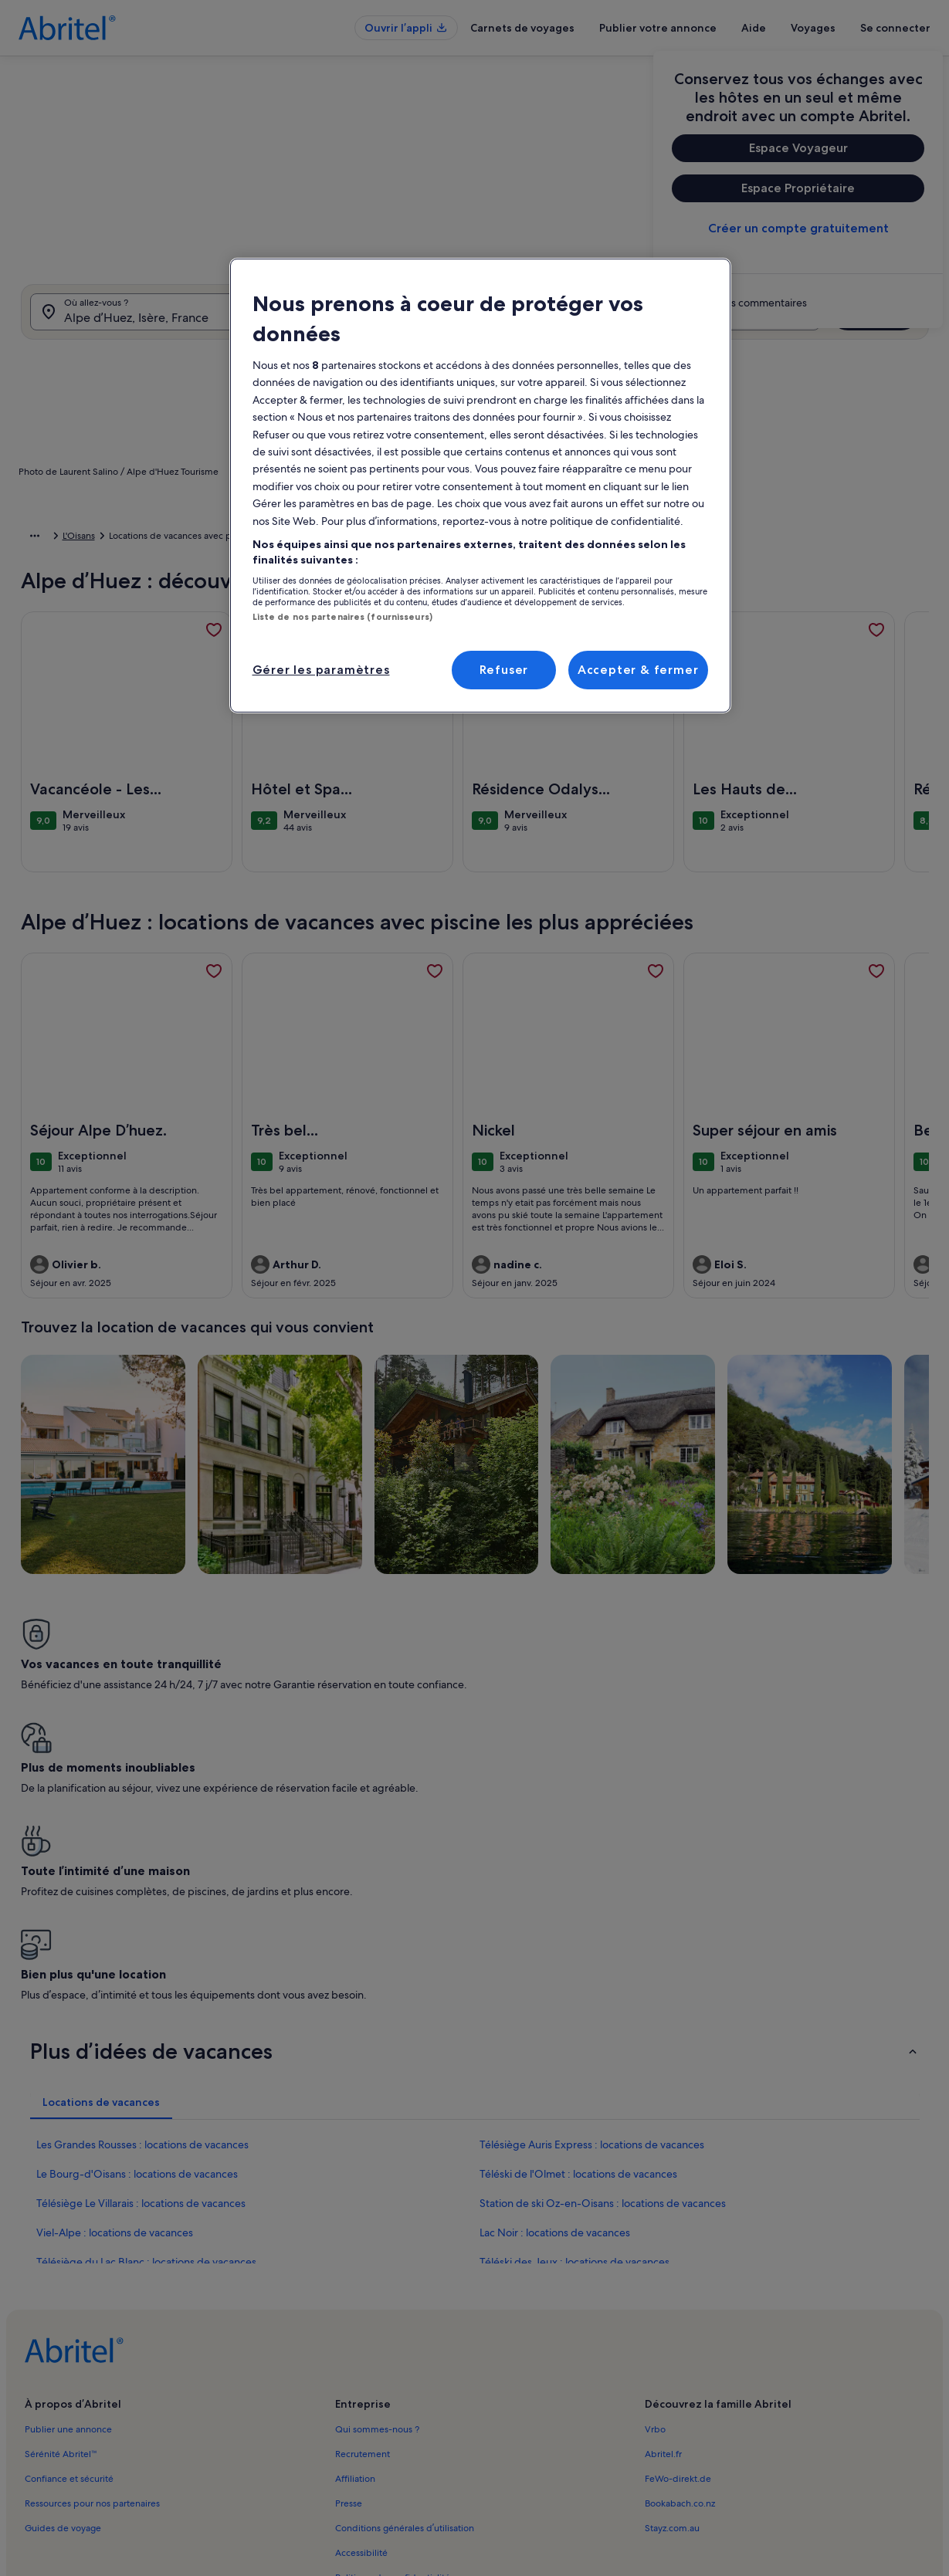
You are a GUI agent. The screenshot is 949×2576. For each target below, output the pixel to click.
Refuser (504, 669)
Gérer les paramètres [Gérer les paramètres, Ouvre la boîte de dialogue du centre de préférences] (321, 669)
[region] (480, 485)
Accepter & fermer (638, 669)
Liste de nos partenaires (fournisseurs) (342, 616)
